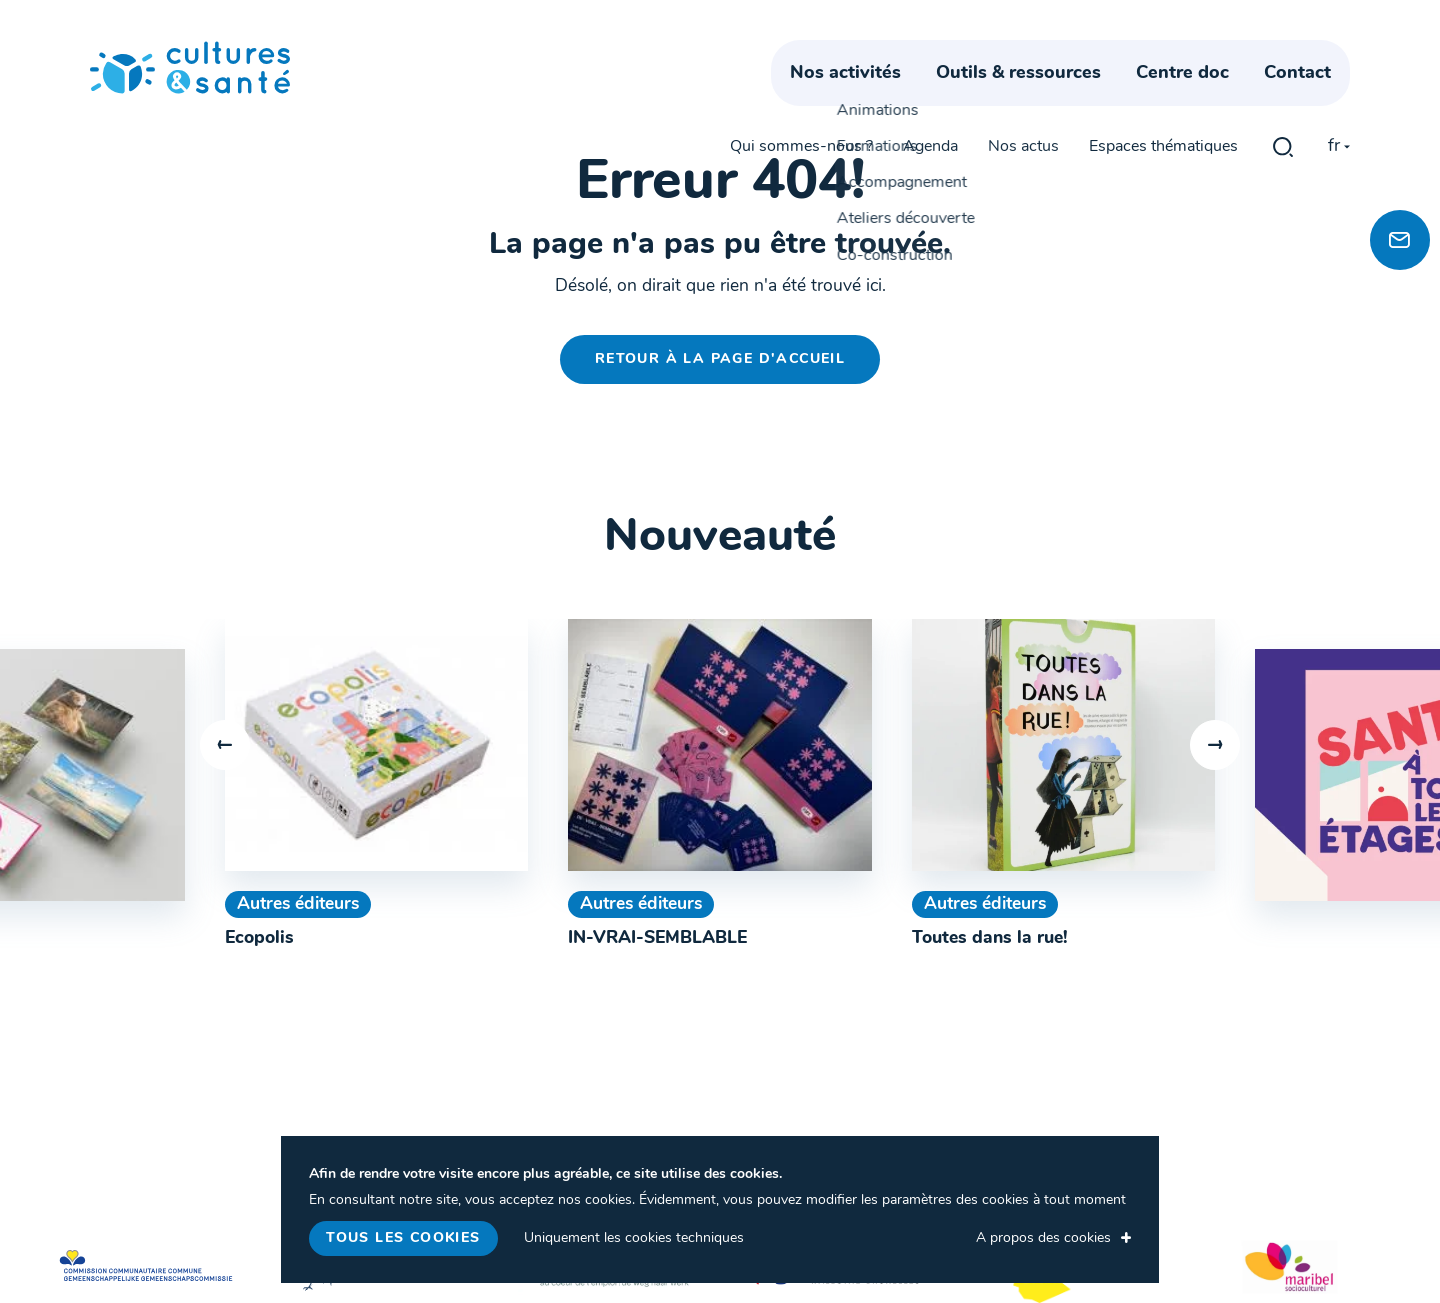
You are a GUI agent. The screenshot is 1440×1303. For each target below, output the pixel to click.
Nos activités (864, 97)
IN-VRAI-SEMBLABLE (657, 938)
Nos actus (1023, 52)
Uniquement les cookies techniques (634, 1238)
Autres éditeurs (298, 904)
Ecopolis (259, 938)
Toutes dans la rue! (990, 938)
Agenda (930, 52)
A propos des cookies (1043, 1238)
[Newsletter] (1400, 240)
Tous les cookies (403, 1238)
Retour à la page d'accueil (720, 359)
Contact (1316, 97)
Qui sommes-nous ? (801, 52)
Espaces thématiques (1163, 52)
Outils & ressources (1037, 97)
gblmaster (1283, 52)
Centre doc (1201, 97)
